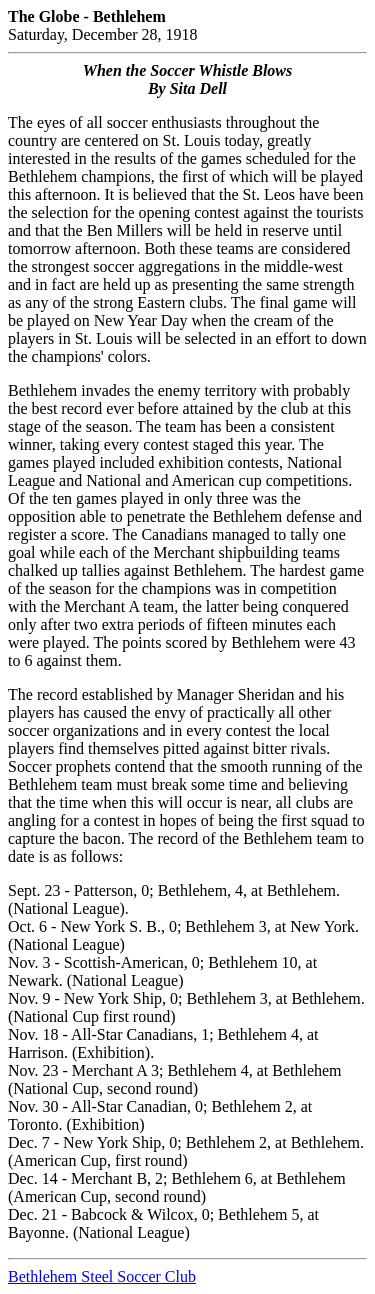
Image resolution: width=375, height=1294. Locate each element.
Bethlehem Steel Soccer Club (102, 1276)
